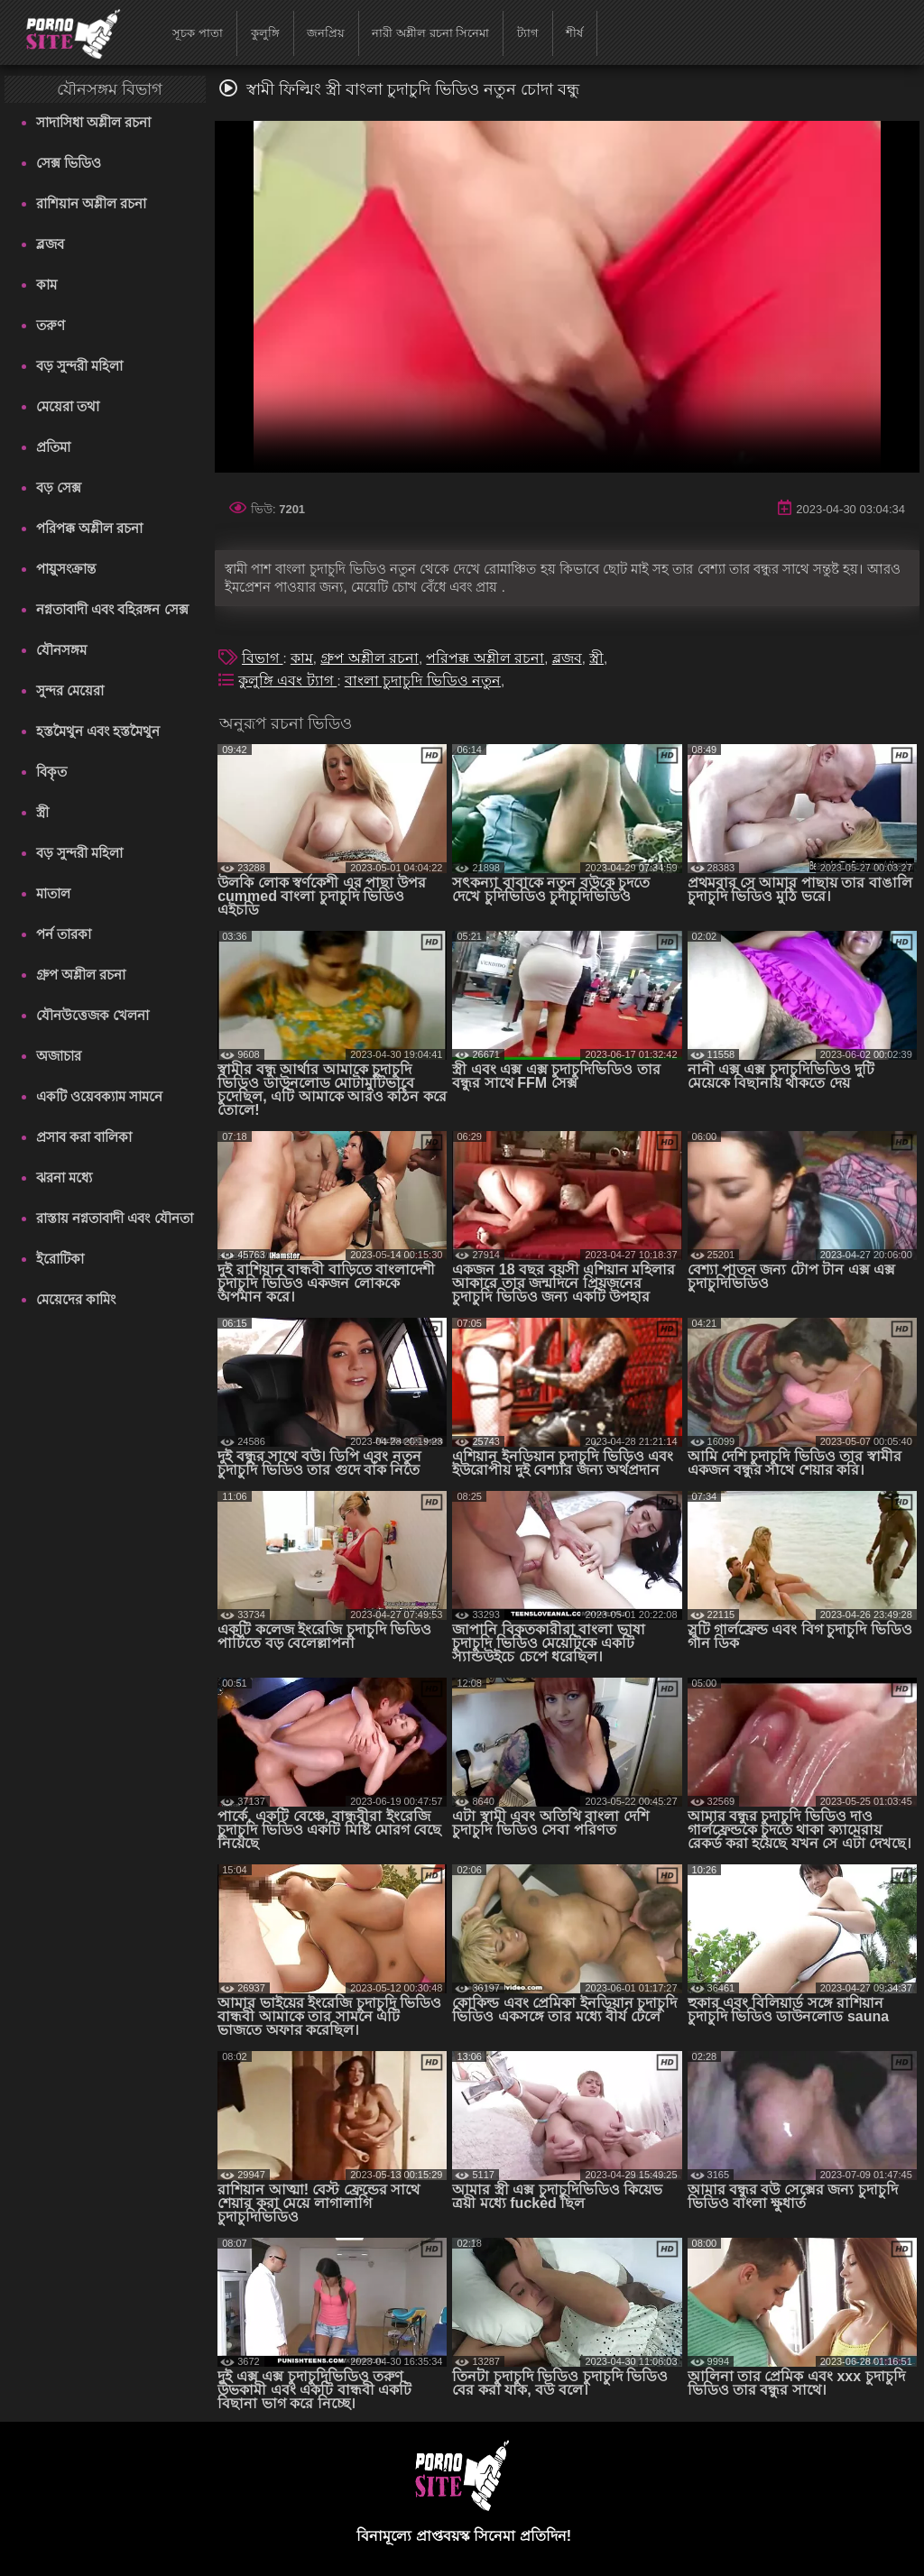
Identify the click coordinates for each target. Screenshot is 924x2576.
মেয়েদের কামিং (76, 1299)
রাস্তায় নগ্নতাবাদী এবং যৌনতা (114, 1218)
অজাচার (58, 1055)
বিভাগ (262, 658)
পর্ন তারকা (63, 934)
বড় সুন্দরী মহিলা (79, 365)
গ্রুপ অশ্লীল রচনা (80, 974)
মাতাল (53, 893)
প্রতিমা (53, 447)
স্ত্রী (42, 812)
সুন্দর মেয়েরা (70, 690)
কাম (46, 284)
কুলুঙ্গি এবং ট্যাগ (287, 680)
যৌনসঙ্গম (61, 650)
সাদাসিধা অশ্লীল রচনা (93, 122)
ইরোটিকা (60, 1258)
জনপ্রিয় (326, 33)
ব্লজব (50, 244)
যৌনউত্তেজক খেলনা (92, 1015)
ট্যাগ (528, 33)
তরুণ (50, 325)
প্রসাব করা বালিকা (84, 1137)
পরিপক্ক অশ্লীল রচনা (89, 528)
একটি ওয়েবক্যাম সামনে (99, 1096)
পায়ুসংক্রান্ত (66, 568)
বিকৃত (51, 771)
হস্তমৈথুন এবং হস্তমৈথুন (98, 731)
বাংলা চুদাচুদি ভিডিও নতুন (423, 680)
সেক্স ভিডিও (68, 162)
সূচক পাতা (197, 33)
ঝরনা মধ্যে (64, 1177)
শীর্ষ (574, 33)
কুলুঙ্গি (265, 33)
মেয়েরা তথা (67, 406)
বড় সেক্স (58, 487)
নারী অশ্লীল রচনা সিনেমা (430, 33)
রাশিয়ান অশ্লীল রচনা (91, 203)
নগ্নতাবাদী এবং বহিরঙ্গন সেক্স (112, 609)
